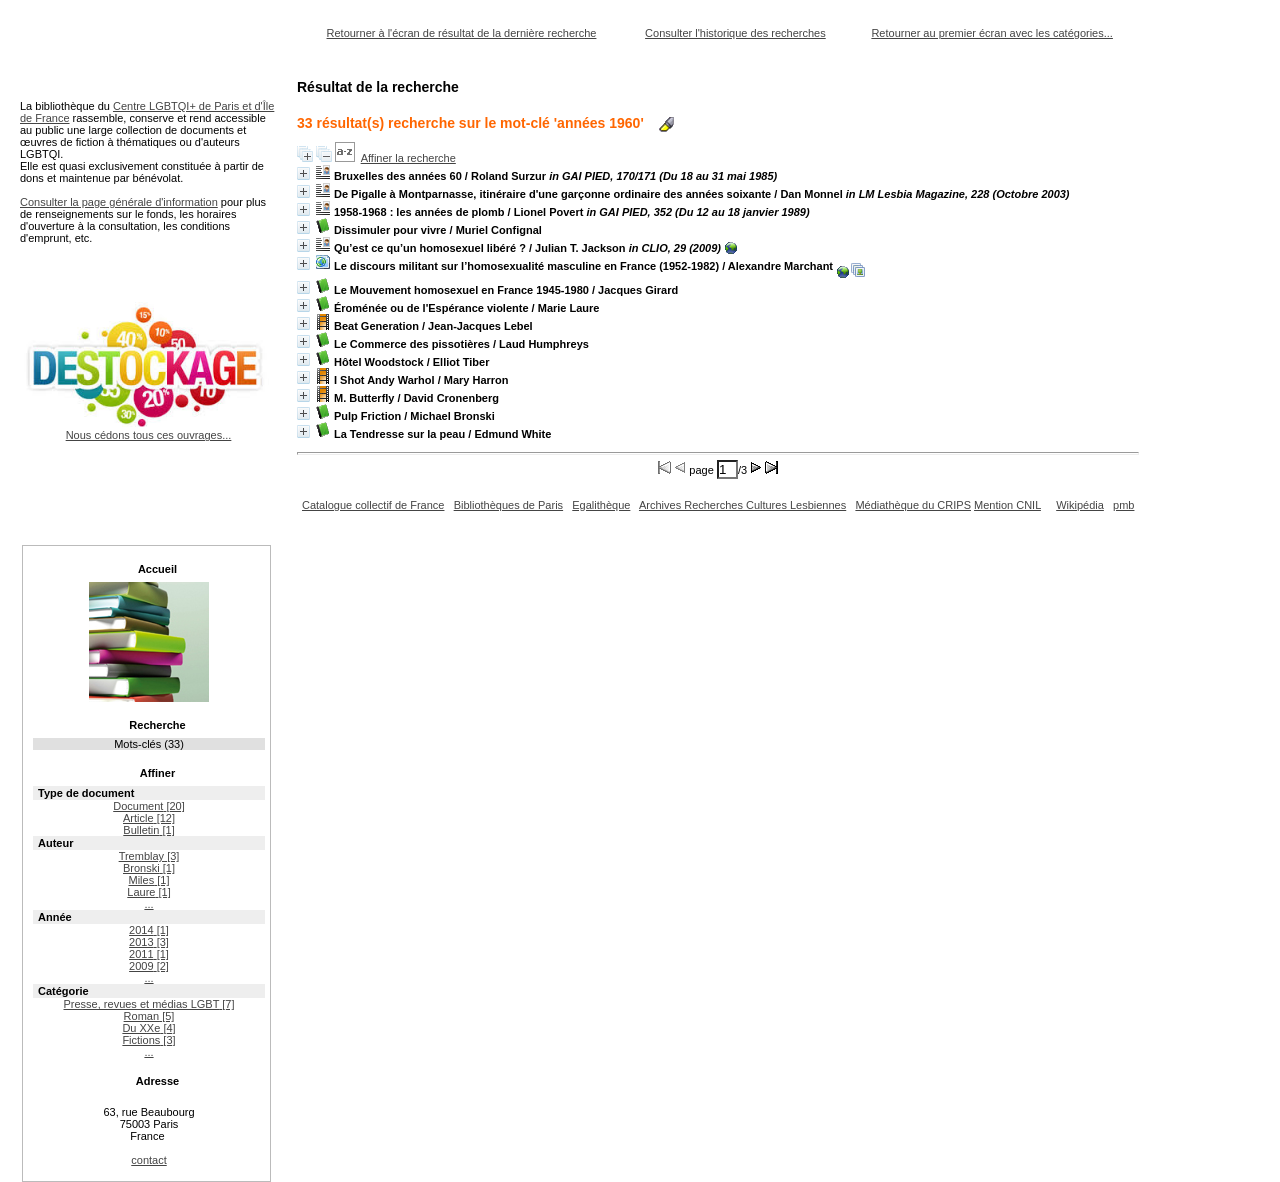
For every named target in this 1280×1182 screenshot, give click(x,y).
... (148, 904)
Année (55, 917)
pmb (1123, 505)
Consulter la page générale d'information (119, 202)
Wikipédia (1080, 505)
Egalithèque (601, 505)
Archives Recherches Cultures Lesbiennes (742, 505)
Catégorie (63, 991)
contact (148, 1160)
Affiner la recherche (408, 158)
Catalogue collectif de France (373, 505)
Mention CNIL (1007, 505)
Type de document (86, 793)
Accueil (157, 569)
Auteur (55, 843)
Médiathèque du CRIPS (913, 505)
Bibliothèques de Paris (508, 505)
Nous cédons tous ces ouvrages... (148, 429)
